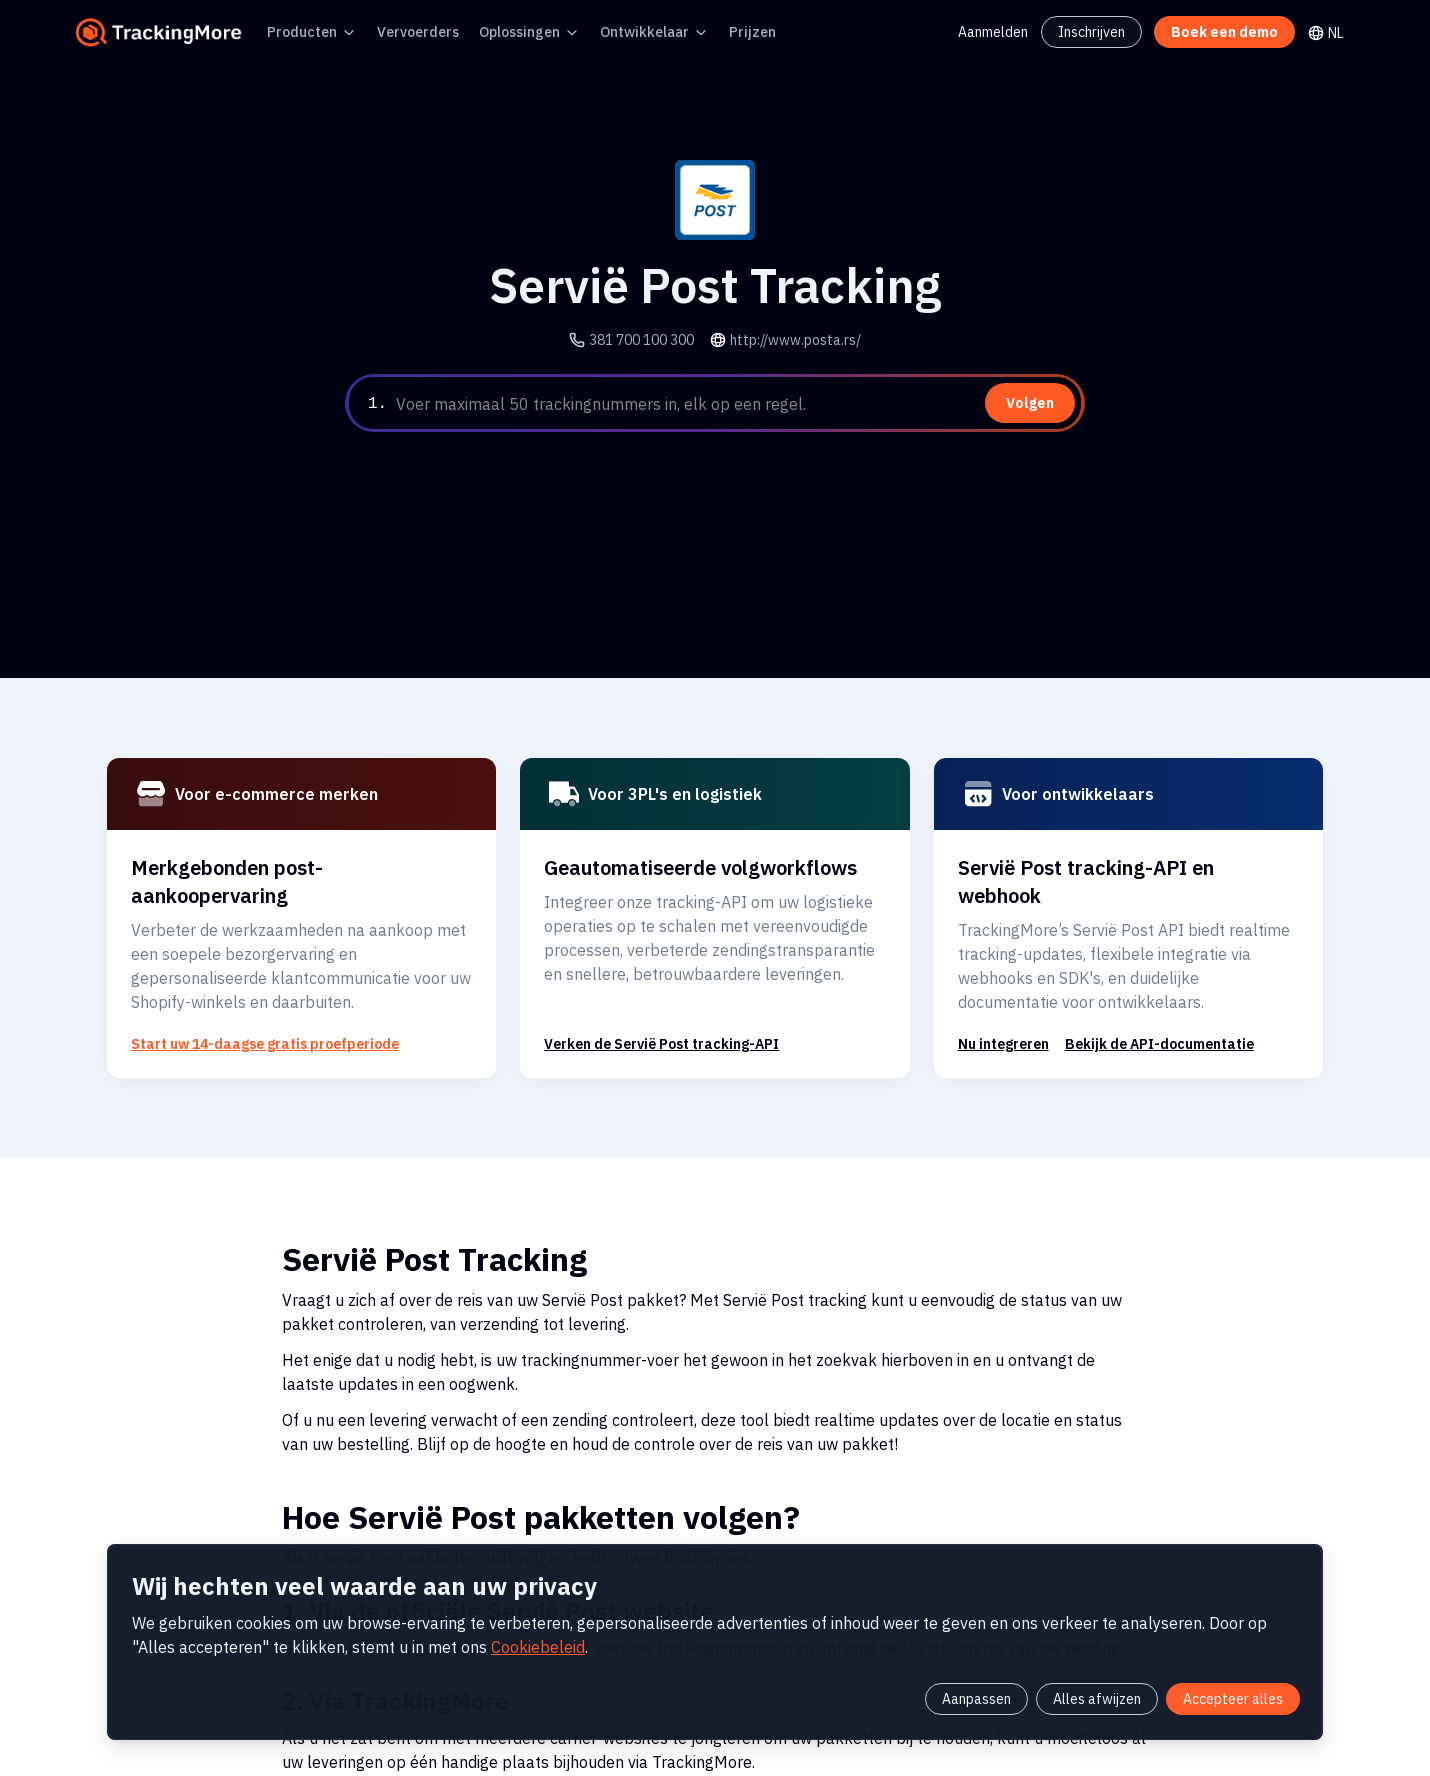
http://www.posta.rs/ (790, 339)
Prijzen (698, 31)
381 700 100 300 (650, 339)
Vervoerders (398, 31)
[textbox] (736, 404)
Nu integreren (999, 1015)
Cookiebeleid (351, 1642)
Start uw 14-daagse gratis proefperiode (247, 1015)
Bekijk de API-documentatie (1142, 1015)
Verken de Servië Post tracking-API (650, 1015)
